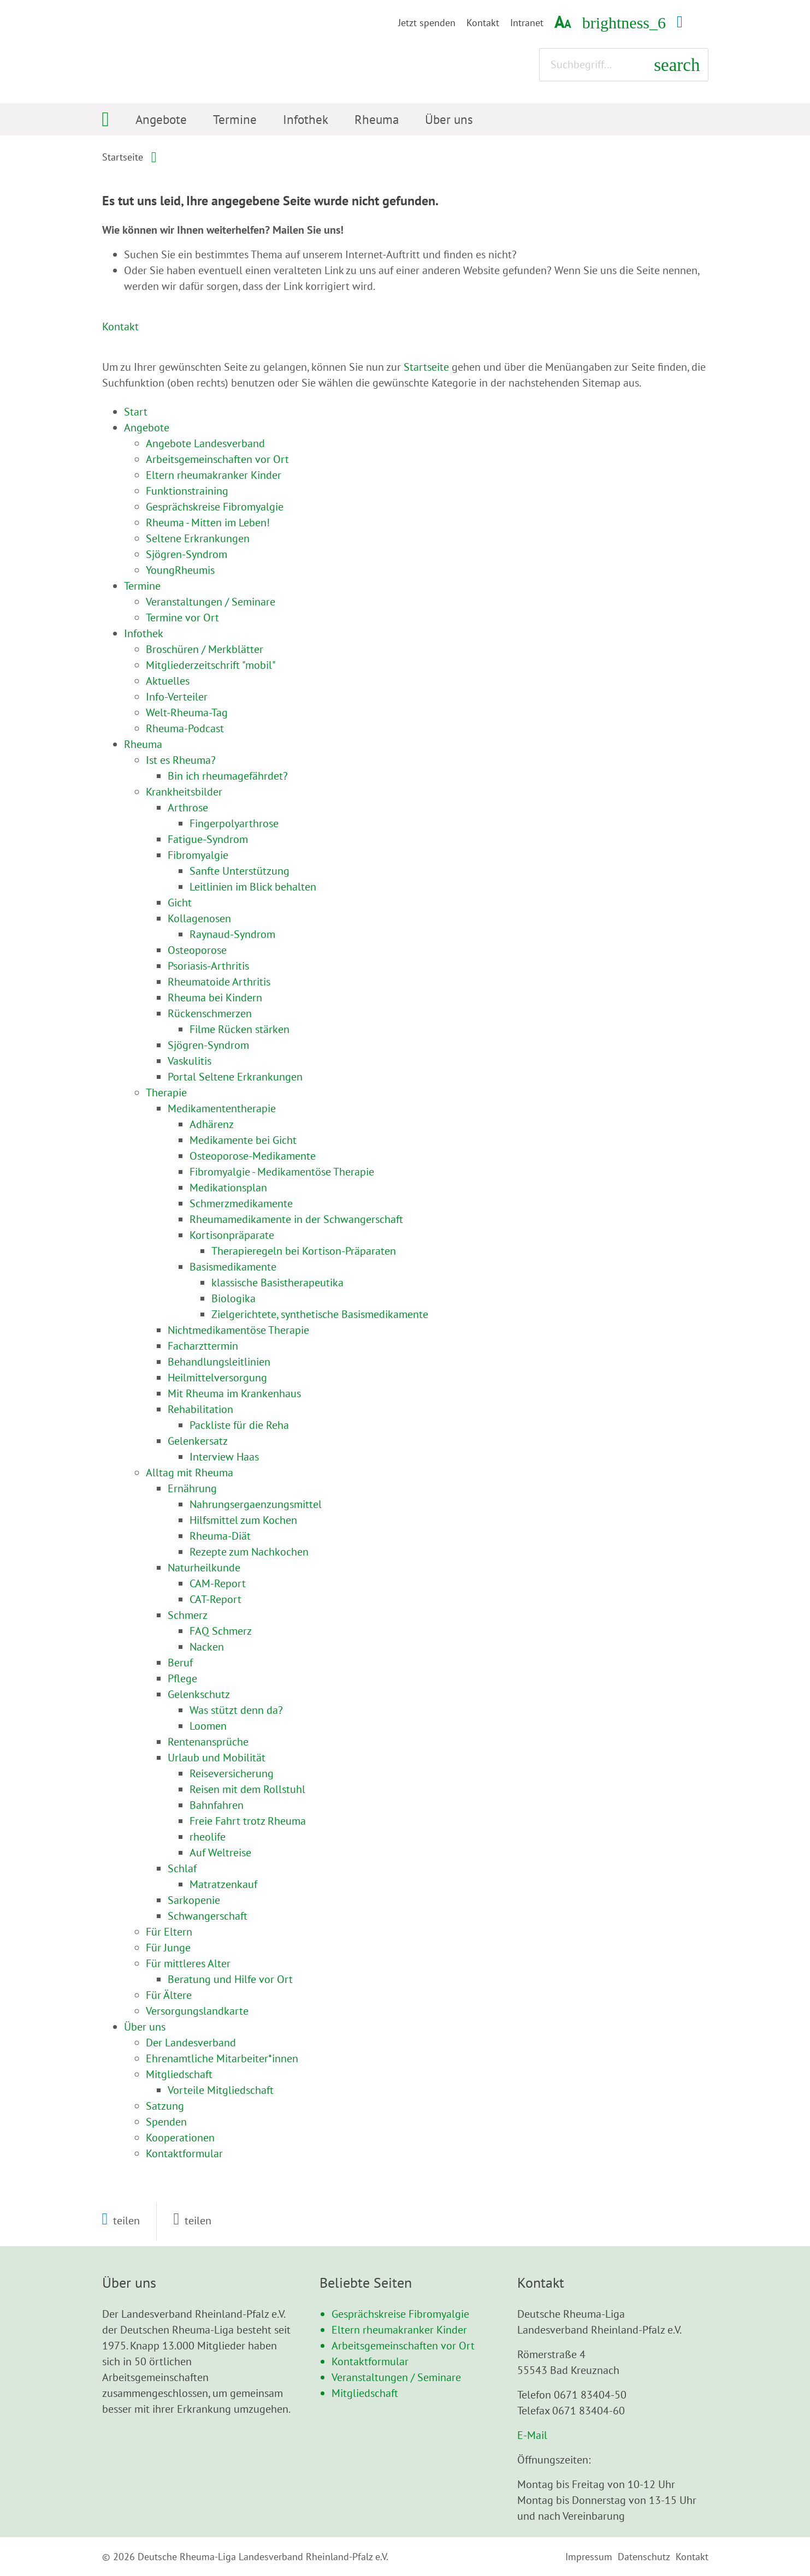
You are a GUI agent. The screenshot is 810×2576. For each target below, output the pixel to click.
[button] (121, 2220)
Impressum (588, 2556)
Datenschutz (644, 2556)
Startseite (122, 157)
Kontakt (482, 22)
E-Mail (532, 2435)
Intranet (526, 22)
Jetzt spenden (427, 22)
